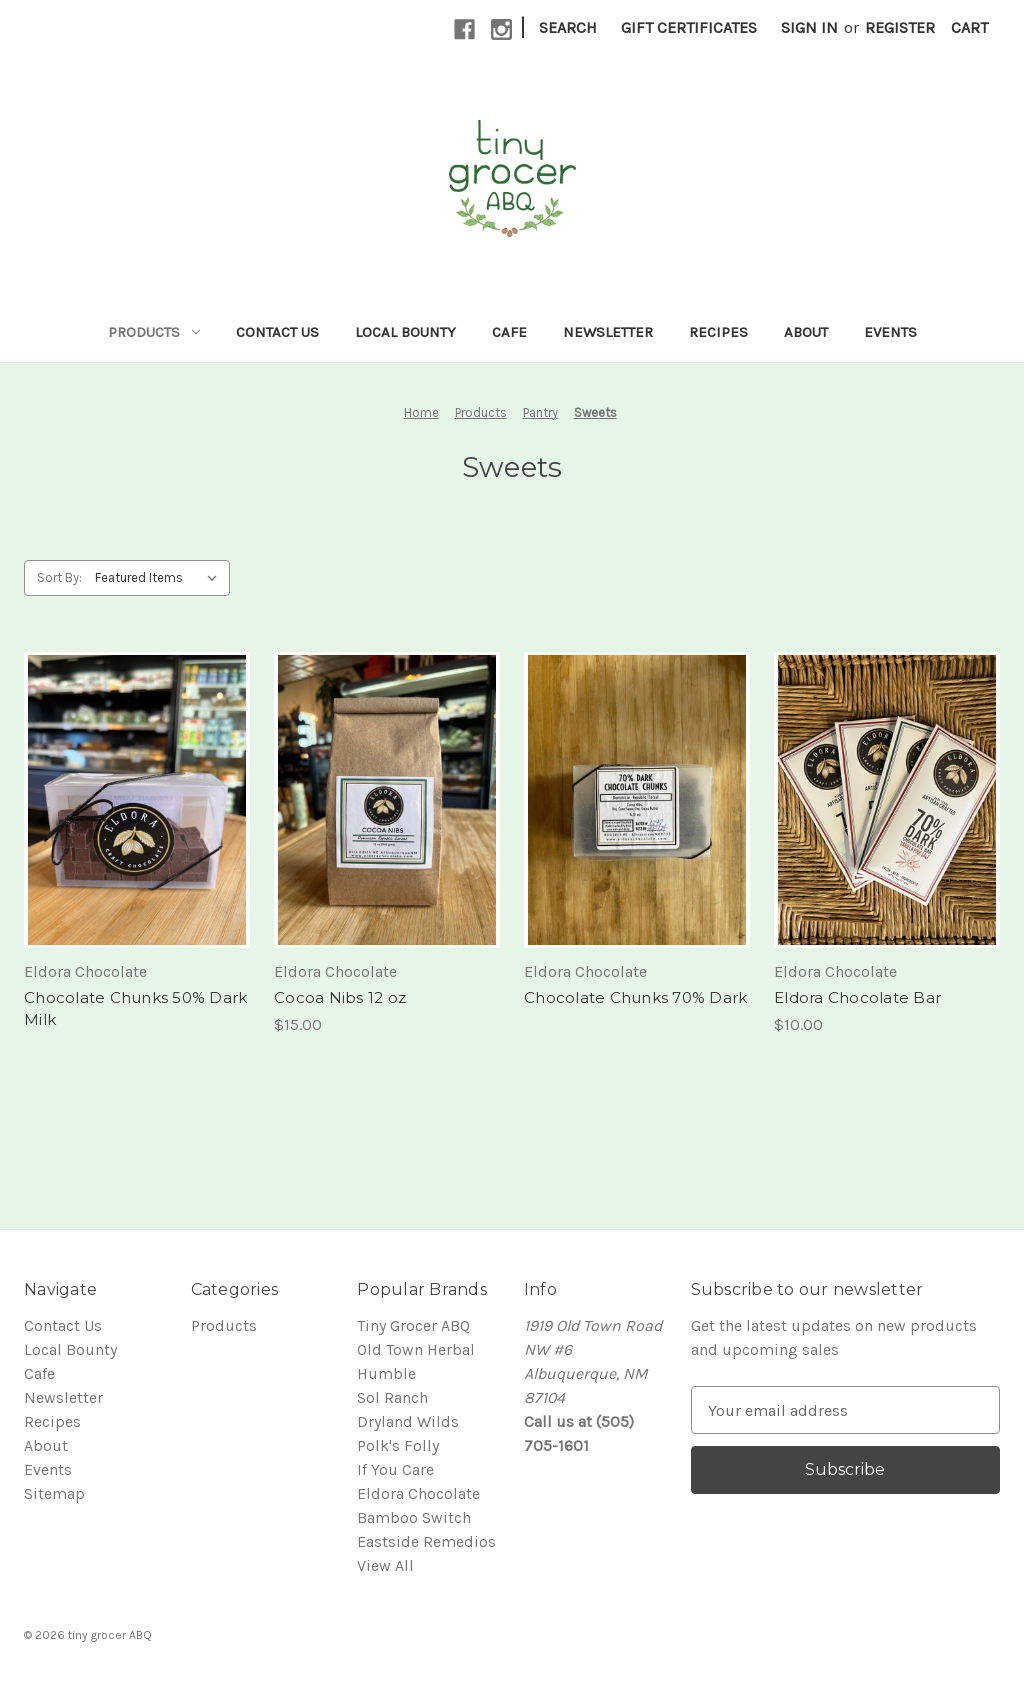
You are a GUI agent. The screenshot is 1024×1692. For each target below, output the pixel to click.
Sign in (809, 27)
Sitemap (54, 1493)
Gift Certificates (689, 27)
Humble (386, 1373)
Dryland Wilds (408, 1421)
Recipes (718, 332)
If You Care (395, 1469)
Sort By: (59, 577)
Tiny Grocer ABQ (413, 1325)
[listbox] (160, 578)
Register (900, 27)
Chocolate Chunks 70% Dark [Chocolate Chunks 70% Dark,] (635, 997)
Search (568, 27)
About (806, 332)
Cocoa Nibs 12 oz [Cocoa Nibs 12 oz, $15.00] (340, 997)
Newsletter (608, 332)
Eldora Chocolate (418, 1493)
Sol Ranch (392, 1397)
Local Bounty (405, 332)
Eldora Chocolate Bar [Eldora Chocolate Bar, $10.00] (857, 997)
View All (385, 1565)
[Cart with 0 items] (969, 28)
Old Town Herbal (416, 1349)
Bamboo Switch (414, 1517)
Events (890, 332)
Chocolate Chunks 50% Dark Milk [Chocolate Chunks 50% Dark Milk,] (135, 1009)
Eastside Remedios (426, 1541)
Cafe (509, 332)
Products (154, 332)
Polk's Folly (398, 1445)
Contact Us (277, 332)
